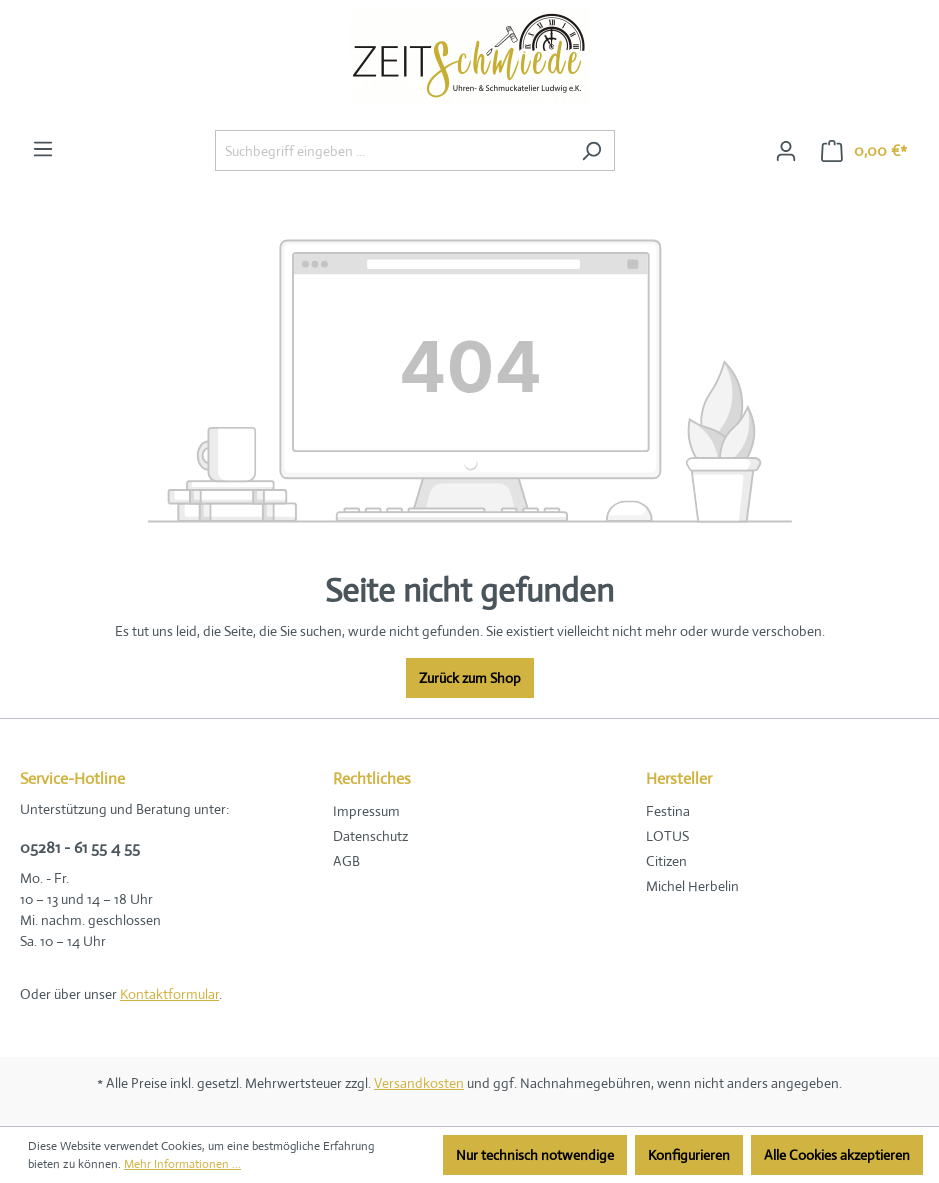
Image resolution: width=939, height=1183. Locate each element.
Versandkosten (419, 1083)
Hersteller (679, 778)
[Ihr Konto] (786, 151)
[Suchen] (591, 150)
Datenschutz (370, 836)
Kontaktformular (169, 994)
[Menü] (43, 149)
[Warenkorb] (864, 151)
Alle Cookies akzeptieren (837, 1155)
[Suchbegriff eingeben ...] (392, 150)
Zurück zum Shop (470, 678)
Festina (668, 811)
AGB (346, 861)
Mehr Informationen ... (182, 1164)
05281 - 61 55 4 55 (80, 847)
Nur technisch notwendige (535, 1155)
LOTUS (667, 836)
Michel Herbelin (692, 886)
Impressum (366, 811)
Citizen (666, 861)
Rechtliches (372, 778)
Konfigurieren (689, 1155)
